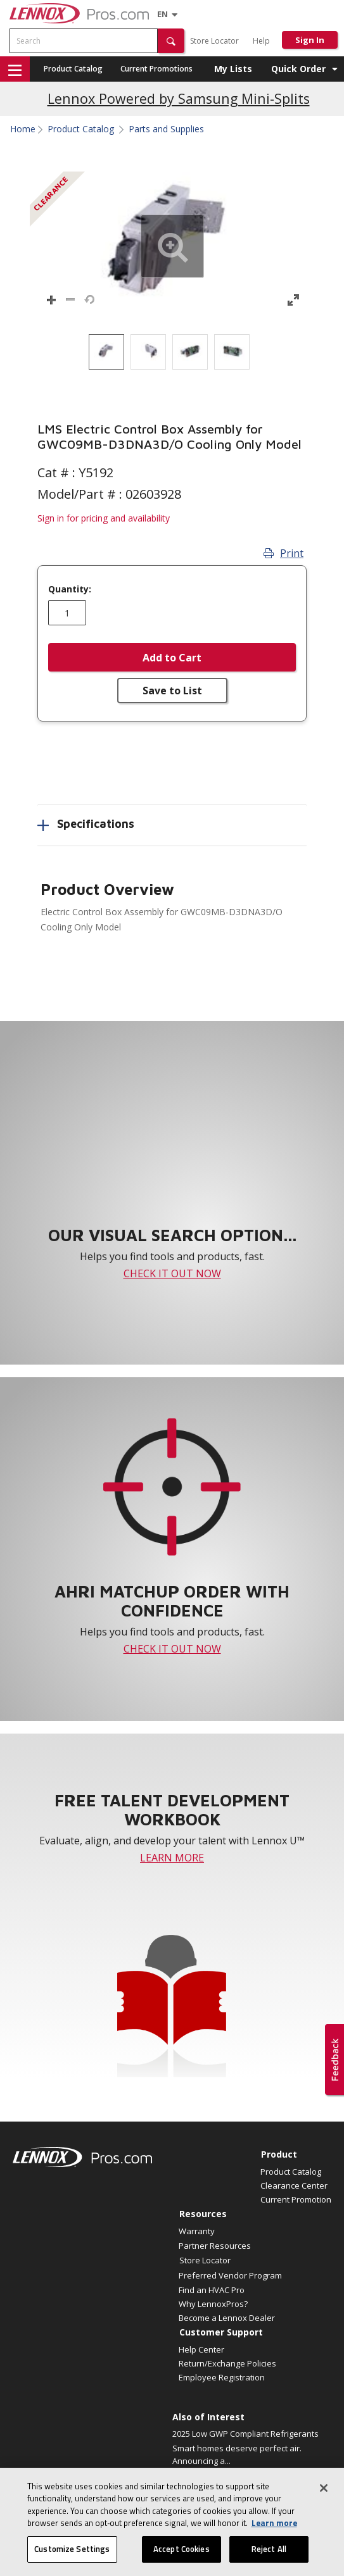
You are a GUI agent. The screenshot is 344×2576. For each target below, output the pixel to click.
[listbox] (172, 352)
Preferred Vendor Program (230, 2275)
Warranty (197, 2231)
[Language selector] (162, 14)
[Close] (324, 2502)
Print (283, 553)
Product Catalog (73, 68)
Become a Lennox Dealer (227, 2317)
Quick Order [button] (298, 69)
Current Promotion (295, 2199)
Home (22, 129)
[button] (171, 40)
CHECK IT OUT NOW (172, 1273)
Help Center (201, 2349)
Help (261, 40)
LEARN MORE (172, 1858)
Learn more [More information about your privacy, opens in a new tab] (274, 2537)
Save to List (172, 690)
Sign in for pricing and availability (103, 518)
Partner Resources (215, 2245)
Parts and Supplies (166, 129)
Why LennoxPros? (213, 2304)
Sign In (309, 40)
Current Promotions (156, 68)
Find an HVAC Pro (212, 2290)
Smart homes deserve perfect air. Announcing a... (237, 2454)
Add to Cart (172, 658)
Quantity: (69, 589)
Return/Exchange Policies (227, 2363)
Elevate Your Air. (203, 2475)
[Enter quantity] (67, 612)
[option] (106, 352)
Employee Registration (222, 2377)
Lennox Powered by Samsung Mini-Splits (179, 98)
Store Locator (214, 40)
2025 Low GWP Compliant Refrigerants (245, 2433)
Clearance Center (294, 2185)
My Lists (233, 69)
